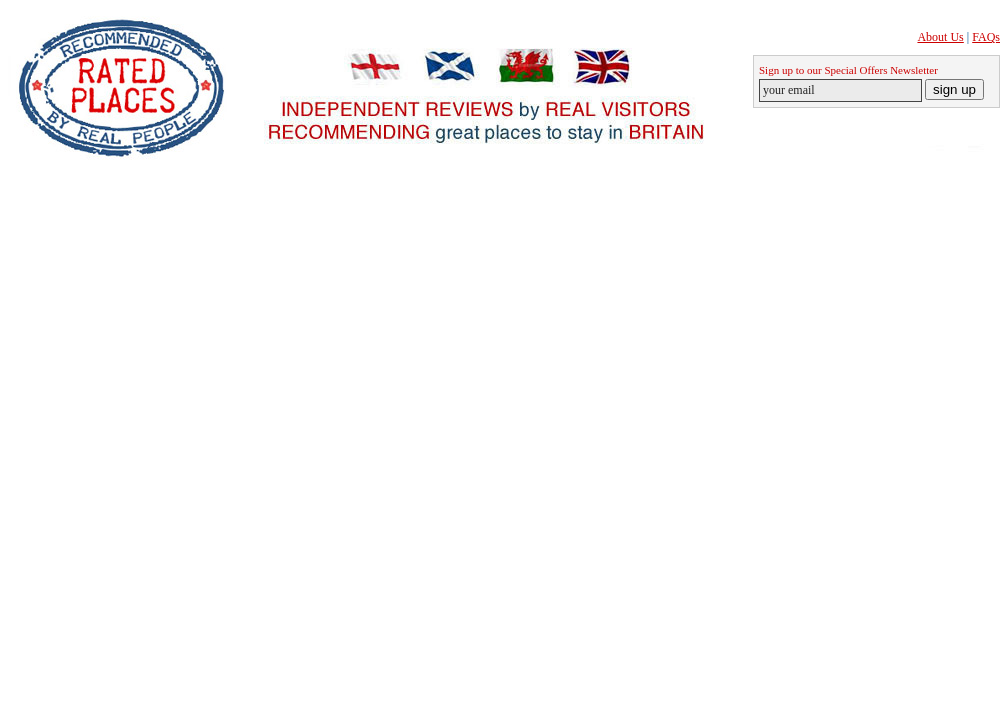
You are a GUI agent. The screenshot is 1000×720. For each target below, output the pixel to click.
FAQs (986, 37)
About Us (940, 37)
